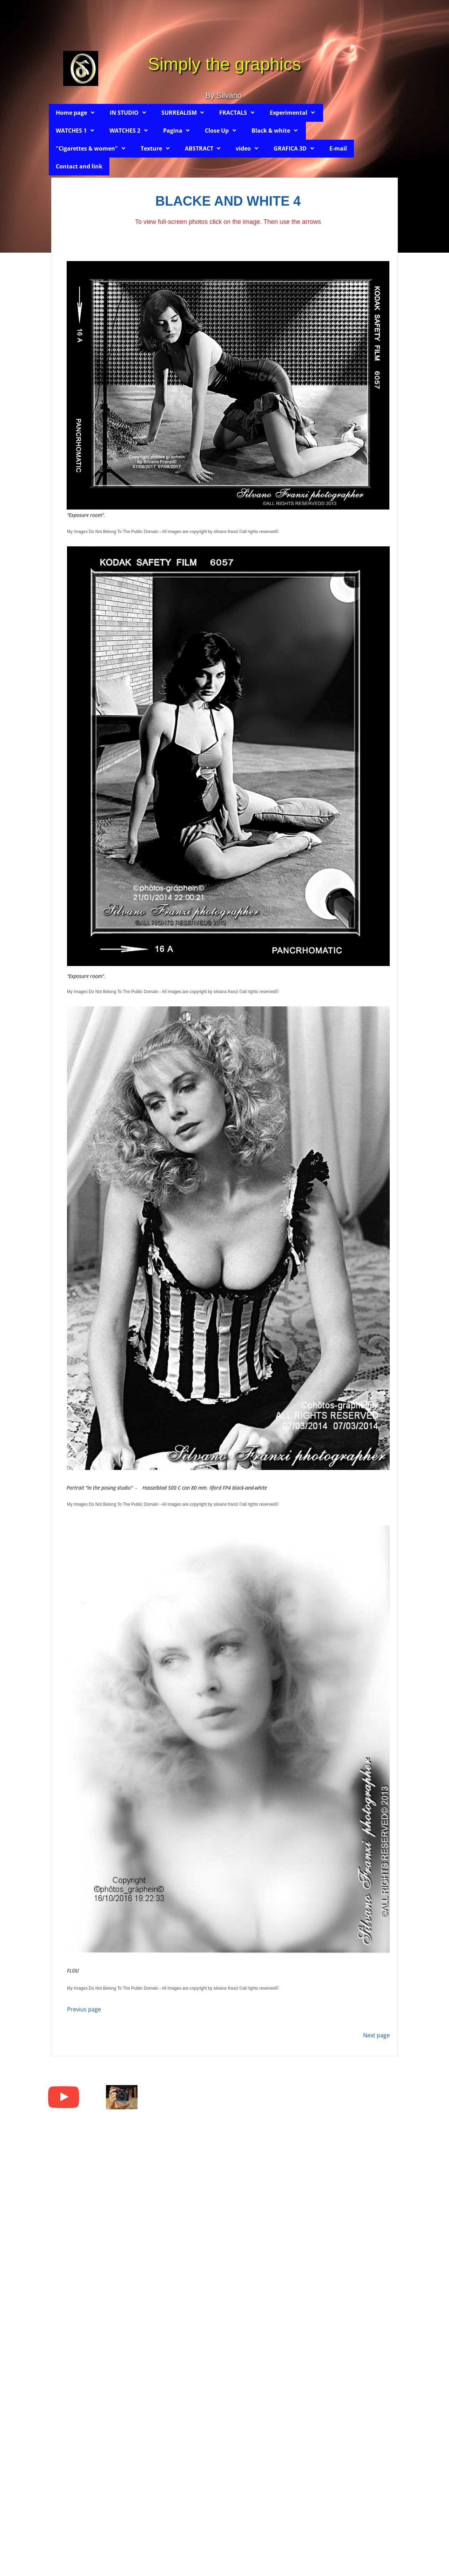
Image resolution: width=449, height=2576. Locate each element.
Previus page (84, 2009)
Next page (376, 2035)
